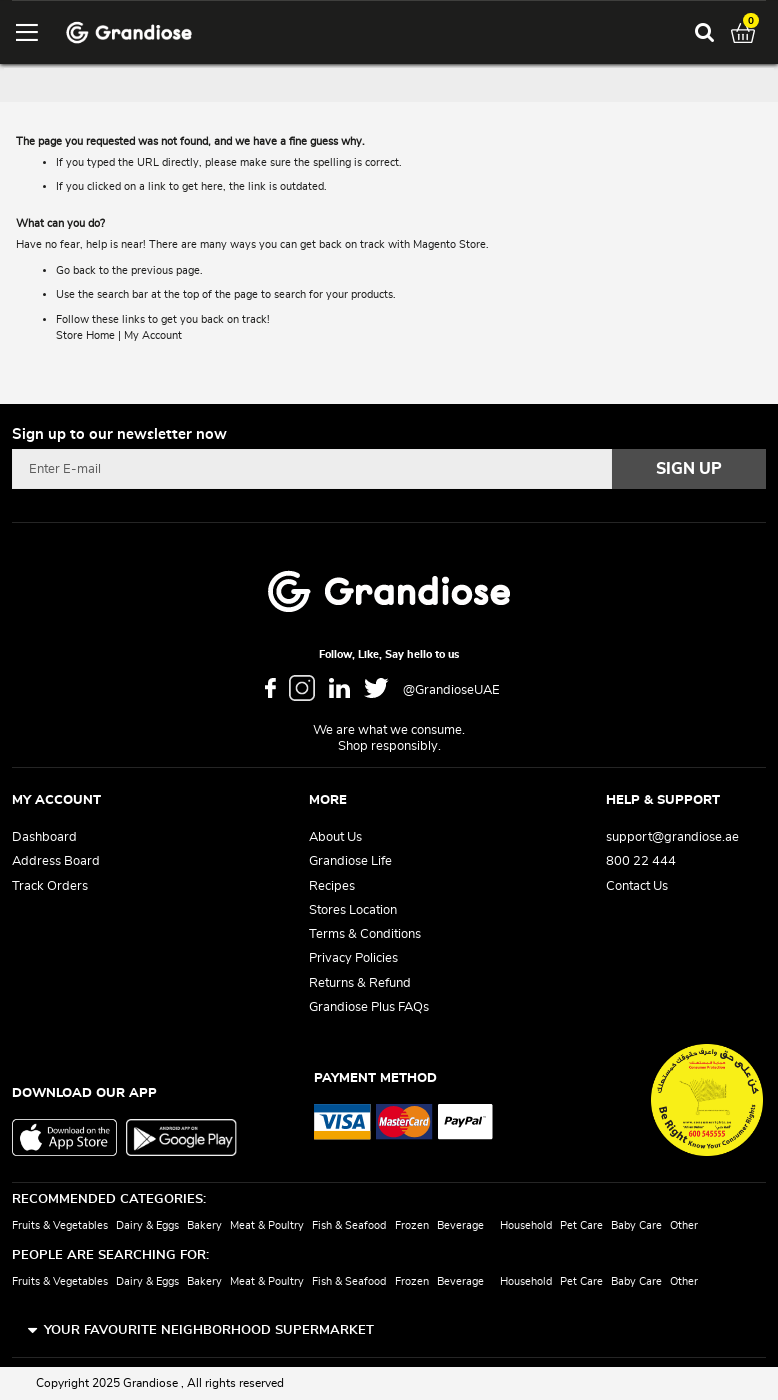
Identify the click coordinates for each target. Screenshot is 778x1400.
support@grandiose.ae (672, 837)
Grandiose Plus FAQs (369, 1007)
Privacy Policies (353, 958)
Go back (76, 270)
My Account (153, 335)
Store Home (85, 335)
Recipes (332, 886)
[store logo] (129, 32)
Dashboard (44, 837)
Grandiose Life (350, 861)
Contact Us (637, 886)
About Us (335, 837)
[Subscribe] (689, 469)
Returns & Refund (360, 983)
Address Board (56, 861)
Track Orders (50, 886)
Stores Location (353, 910)
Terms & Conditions (365, 934)
